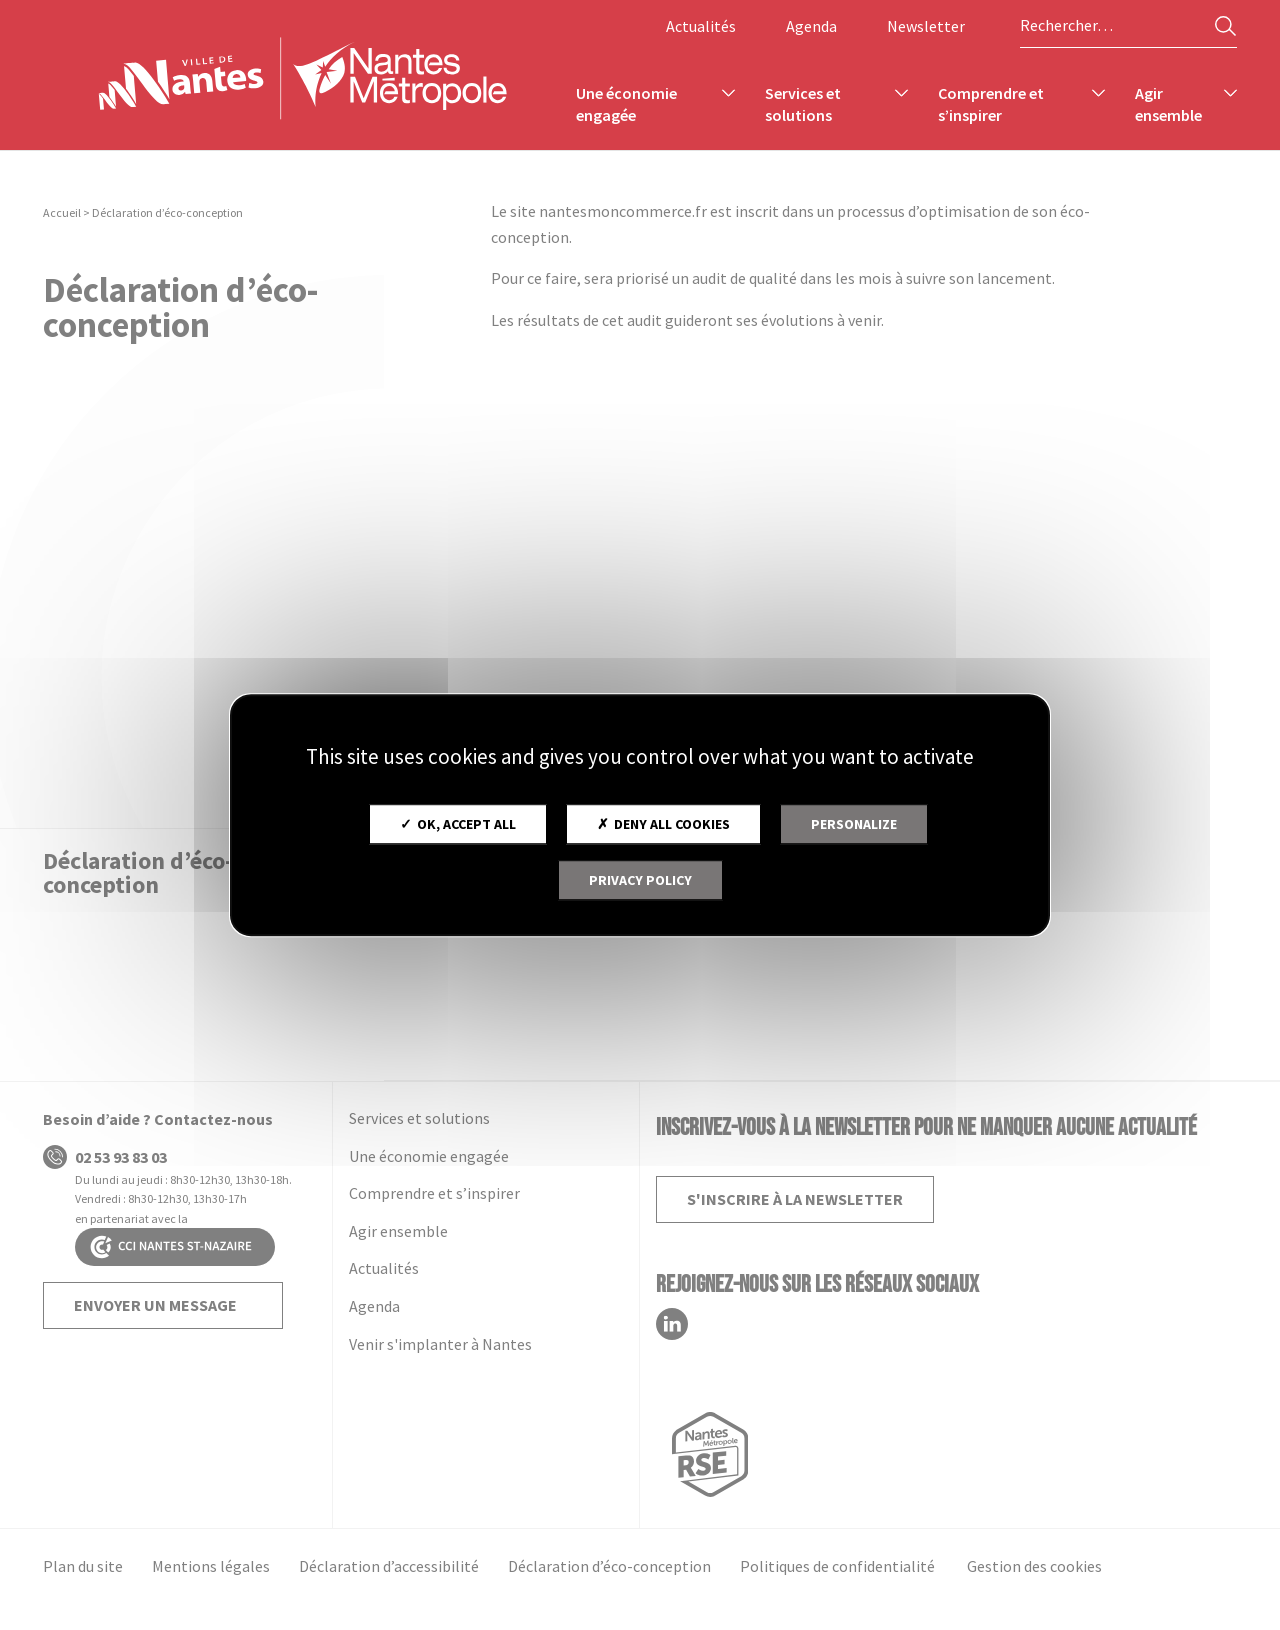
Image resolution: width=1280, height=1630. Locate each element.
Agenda (811, 26)
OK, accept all (458, 824)
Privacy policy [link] (640, 880)
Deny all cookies (663, 824)
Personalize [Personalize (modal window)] (854, 824)
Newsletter (926, 26)
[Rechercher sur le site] (1128, 25)
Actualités (701, 26)
